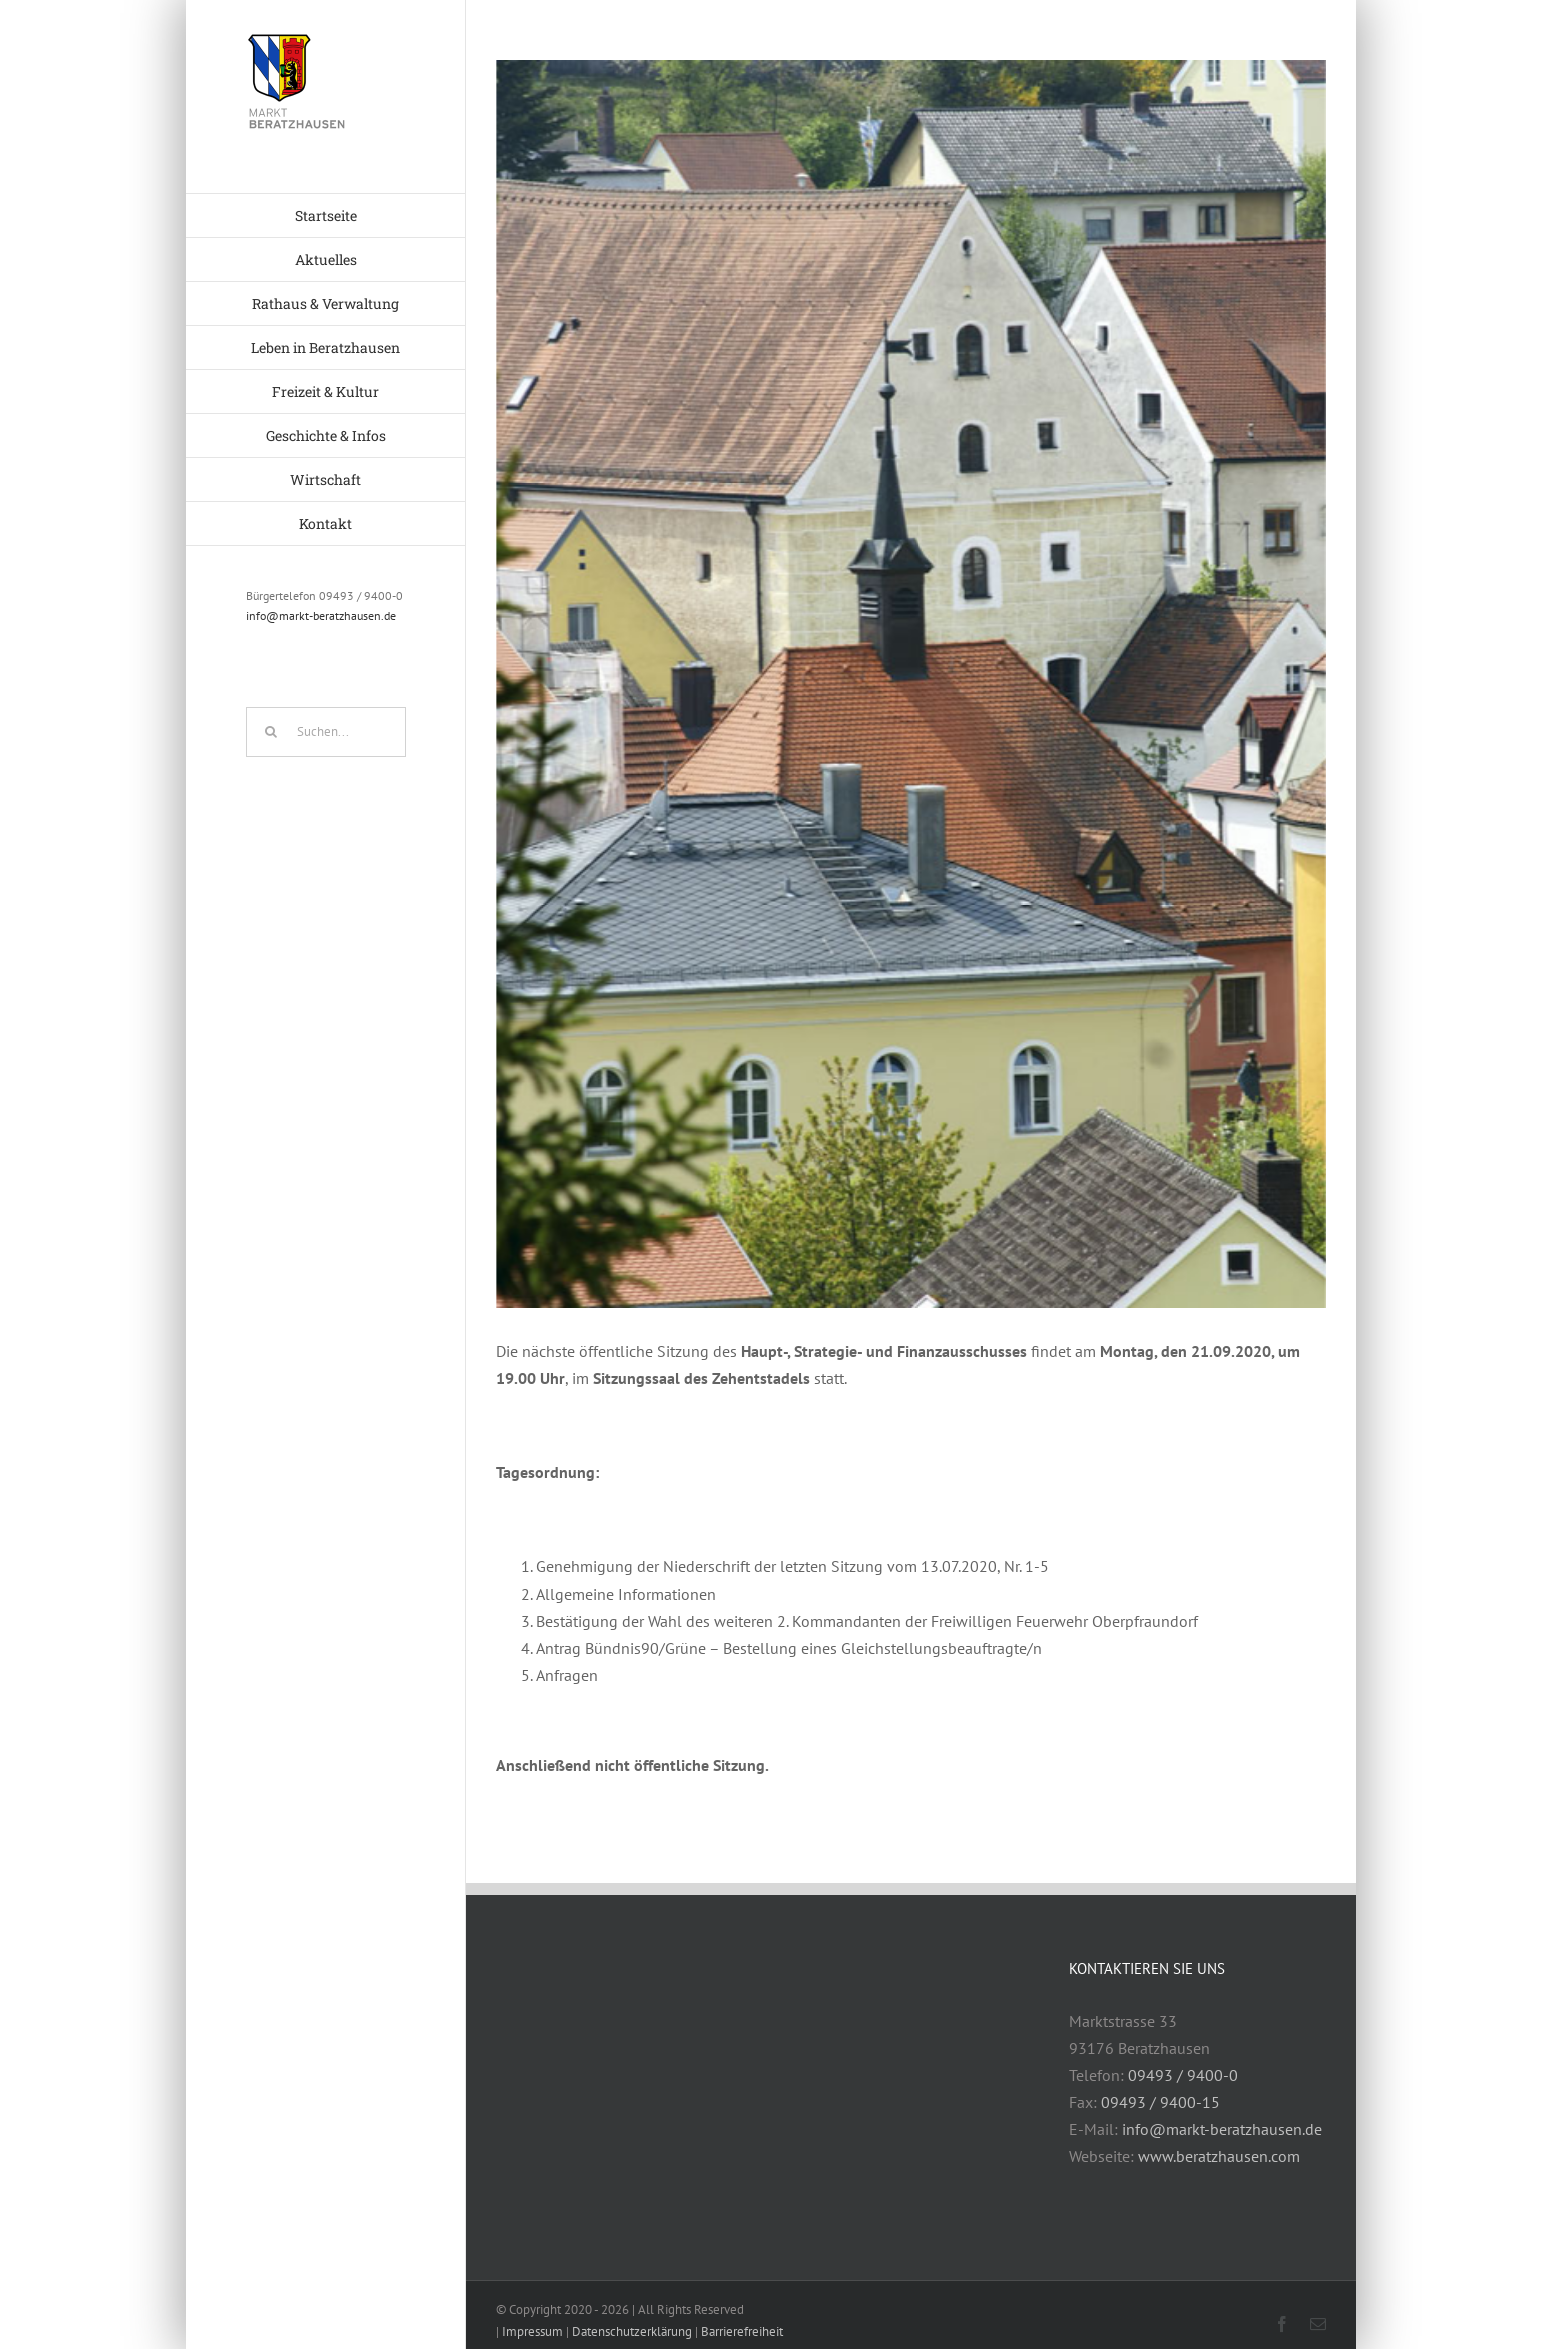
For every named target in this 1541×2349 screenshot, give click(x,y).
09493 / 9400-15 (1160, 2102)
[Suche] (271, 732)
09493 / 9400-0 (1183, 2075)
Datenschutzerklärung (632, 2331)
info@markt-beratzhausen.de (321, 615)
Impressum (532, 2331)
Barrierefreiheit (742, 2331)
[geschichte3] (911, 684)
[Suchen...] (326, 732)
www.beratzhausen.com (1219, 2156)
